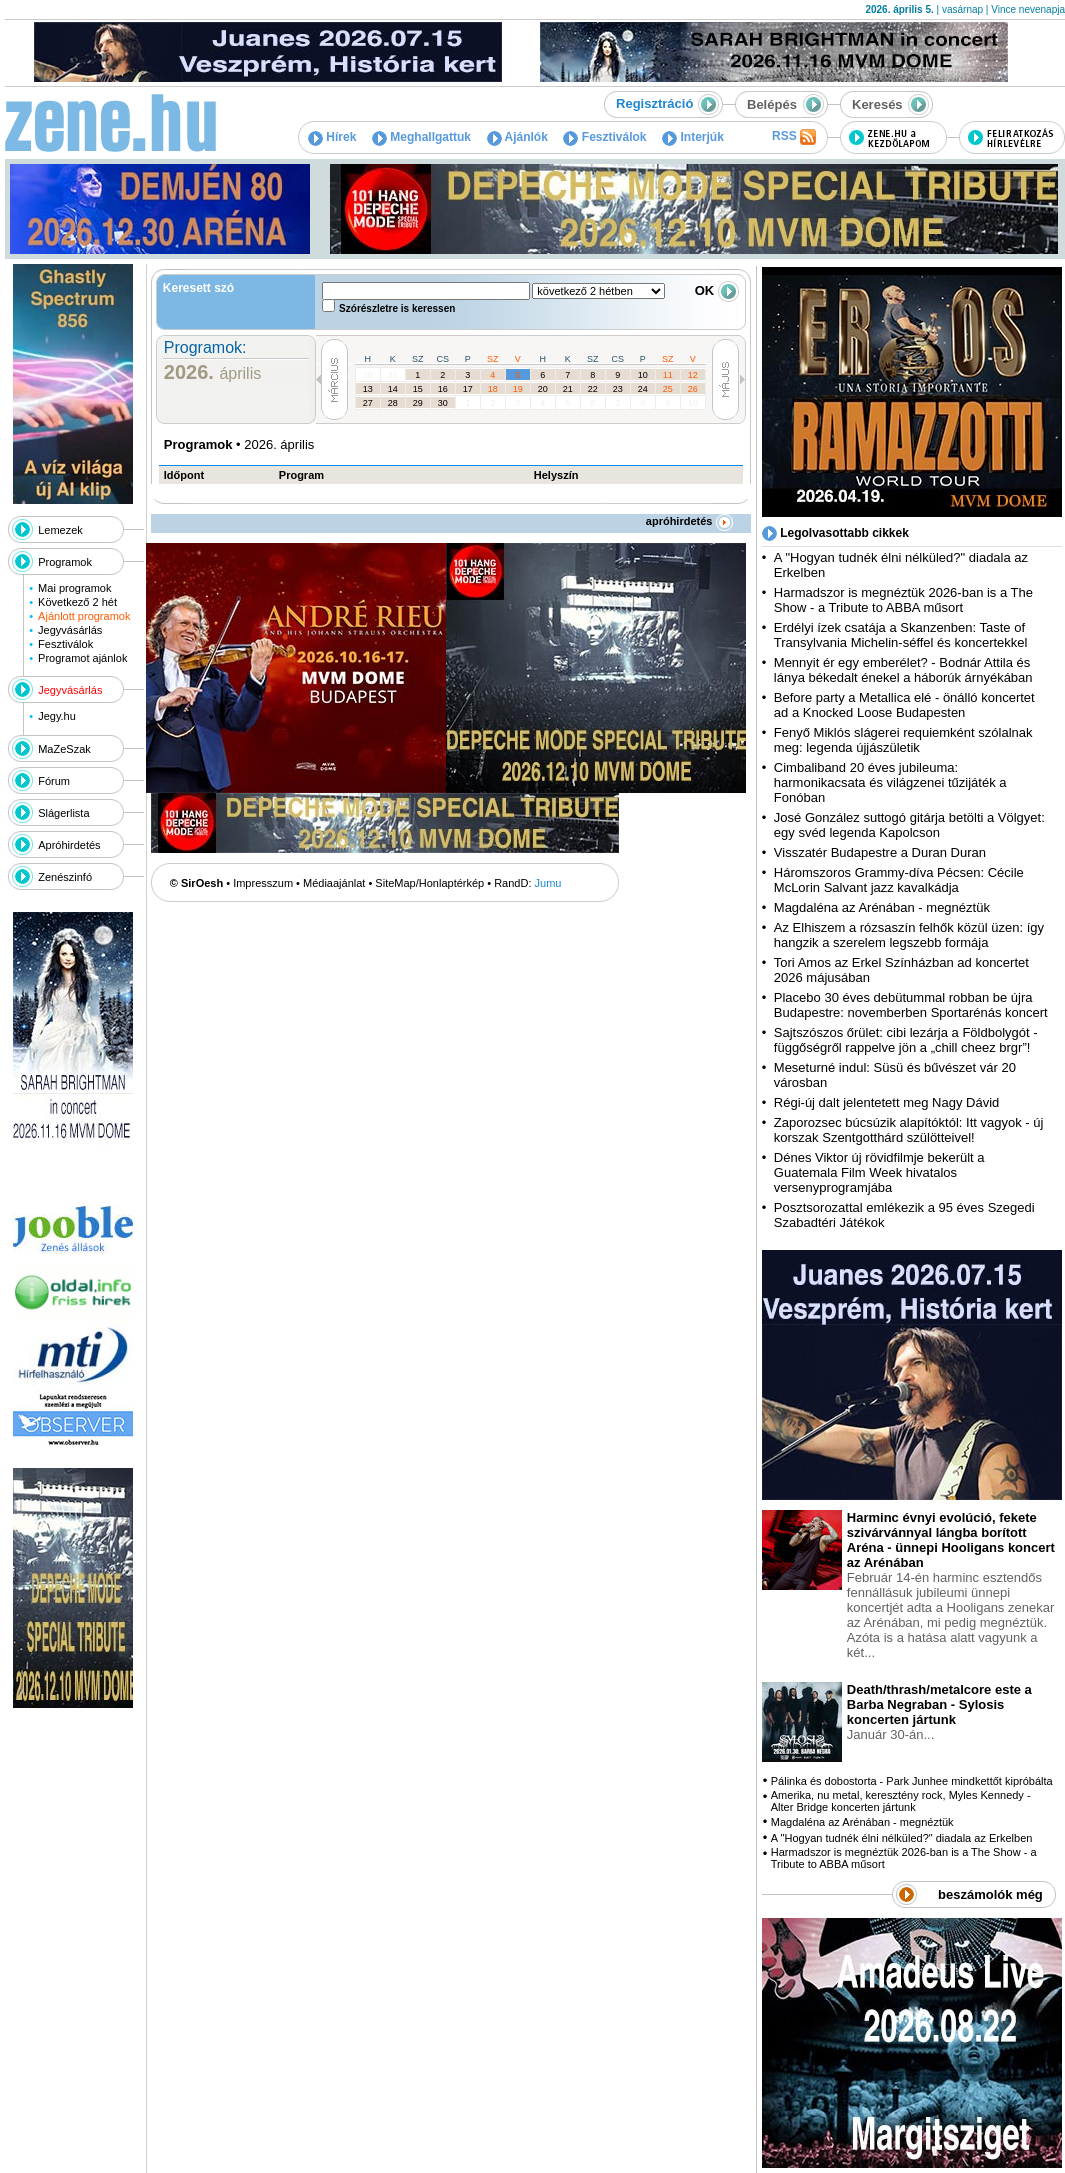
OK (717, 290)
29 (418, 403)
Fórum (54, 781)
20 (543, 389)
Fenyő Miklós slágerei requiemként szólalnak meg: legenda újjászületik (903, 740)
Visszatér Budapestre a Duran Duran (880, 852)
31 (393, 375)
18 (493, 389)
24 (643, 389)
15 (418, 389)
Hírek (332, 137)
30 (368, 375)
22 (593, 389)
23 (618, 389)
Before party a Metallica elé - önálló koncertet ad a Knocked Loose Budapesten (904, 705)
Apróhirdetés (69, 845)
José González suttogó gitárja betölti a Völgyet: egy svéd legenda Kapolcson (909, 825)
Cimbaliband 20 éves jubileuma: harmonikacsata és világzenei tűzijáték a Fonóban (890, 782)
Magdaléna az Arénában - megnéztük (882, 907)
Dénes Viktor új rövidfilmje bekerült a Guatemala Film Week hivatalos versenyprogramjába (879, 1172)
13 (368, 389)
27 (368, 403)
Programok (65, 562)
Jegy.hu (57, 716)
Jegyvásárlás (70, 630)
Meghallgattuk (421, 137)
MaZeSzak (64, 749)
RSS (794, 137)
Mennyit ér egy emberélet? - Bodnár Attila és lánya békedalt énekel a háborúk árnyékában (903, 670)
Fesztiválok (604, 137)
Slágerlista (63, 813)
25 (668, 389)
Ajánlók (517, 137)
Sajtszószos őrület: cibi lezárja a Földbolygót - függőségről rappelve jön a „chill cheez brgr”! (906, 1040)
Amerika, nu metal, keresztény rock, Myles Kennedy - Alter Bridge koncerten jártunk (901, 1801)
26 (693, 389)
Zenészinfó (65, 877)
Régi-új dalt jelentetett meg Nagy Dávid (886, 1102)
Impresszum (263, 883)
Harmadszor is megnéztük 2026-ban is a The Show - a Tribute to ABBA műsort (903, 600)
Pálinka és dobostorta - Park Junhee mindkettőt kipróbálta (912, 1781)
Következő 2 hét (77, 602)
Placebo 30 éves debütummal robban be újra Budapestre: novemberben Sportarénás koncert (911, 1005)
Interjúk (693, 137)
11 (668, 375)
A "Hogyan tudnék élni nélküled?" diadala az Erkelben (902, 1838)
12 (693, 375)
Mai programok (74, 588)
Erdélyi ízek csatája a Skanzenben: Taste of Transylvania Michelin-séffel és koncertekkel (901, 635)
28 (393, 403)
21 (568, 389)
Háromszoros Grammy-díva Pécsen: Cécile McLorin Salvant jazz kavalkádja (899, 880)
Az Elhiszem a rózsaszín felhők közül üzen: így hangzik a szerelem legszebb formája (909, 935)
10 (643, 375)
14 (393, 389)
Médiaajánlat (334, 883)
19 (518, 389)
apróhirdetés (689, 521)
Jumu (548, 883)
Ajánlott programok (84, 616)
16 (443, 389)
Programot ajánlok (82, 658)
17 (468, 389)
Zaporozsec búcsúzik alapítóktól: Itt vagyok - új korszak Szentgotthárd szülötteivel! (909, 1130)
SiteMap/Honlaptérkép (429, 883)
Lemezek (60, 530)
